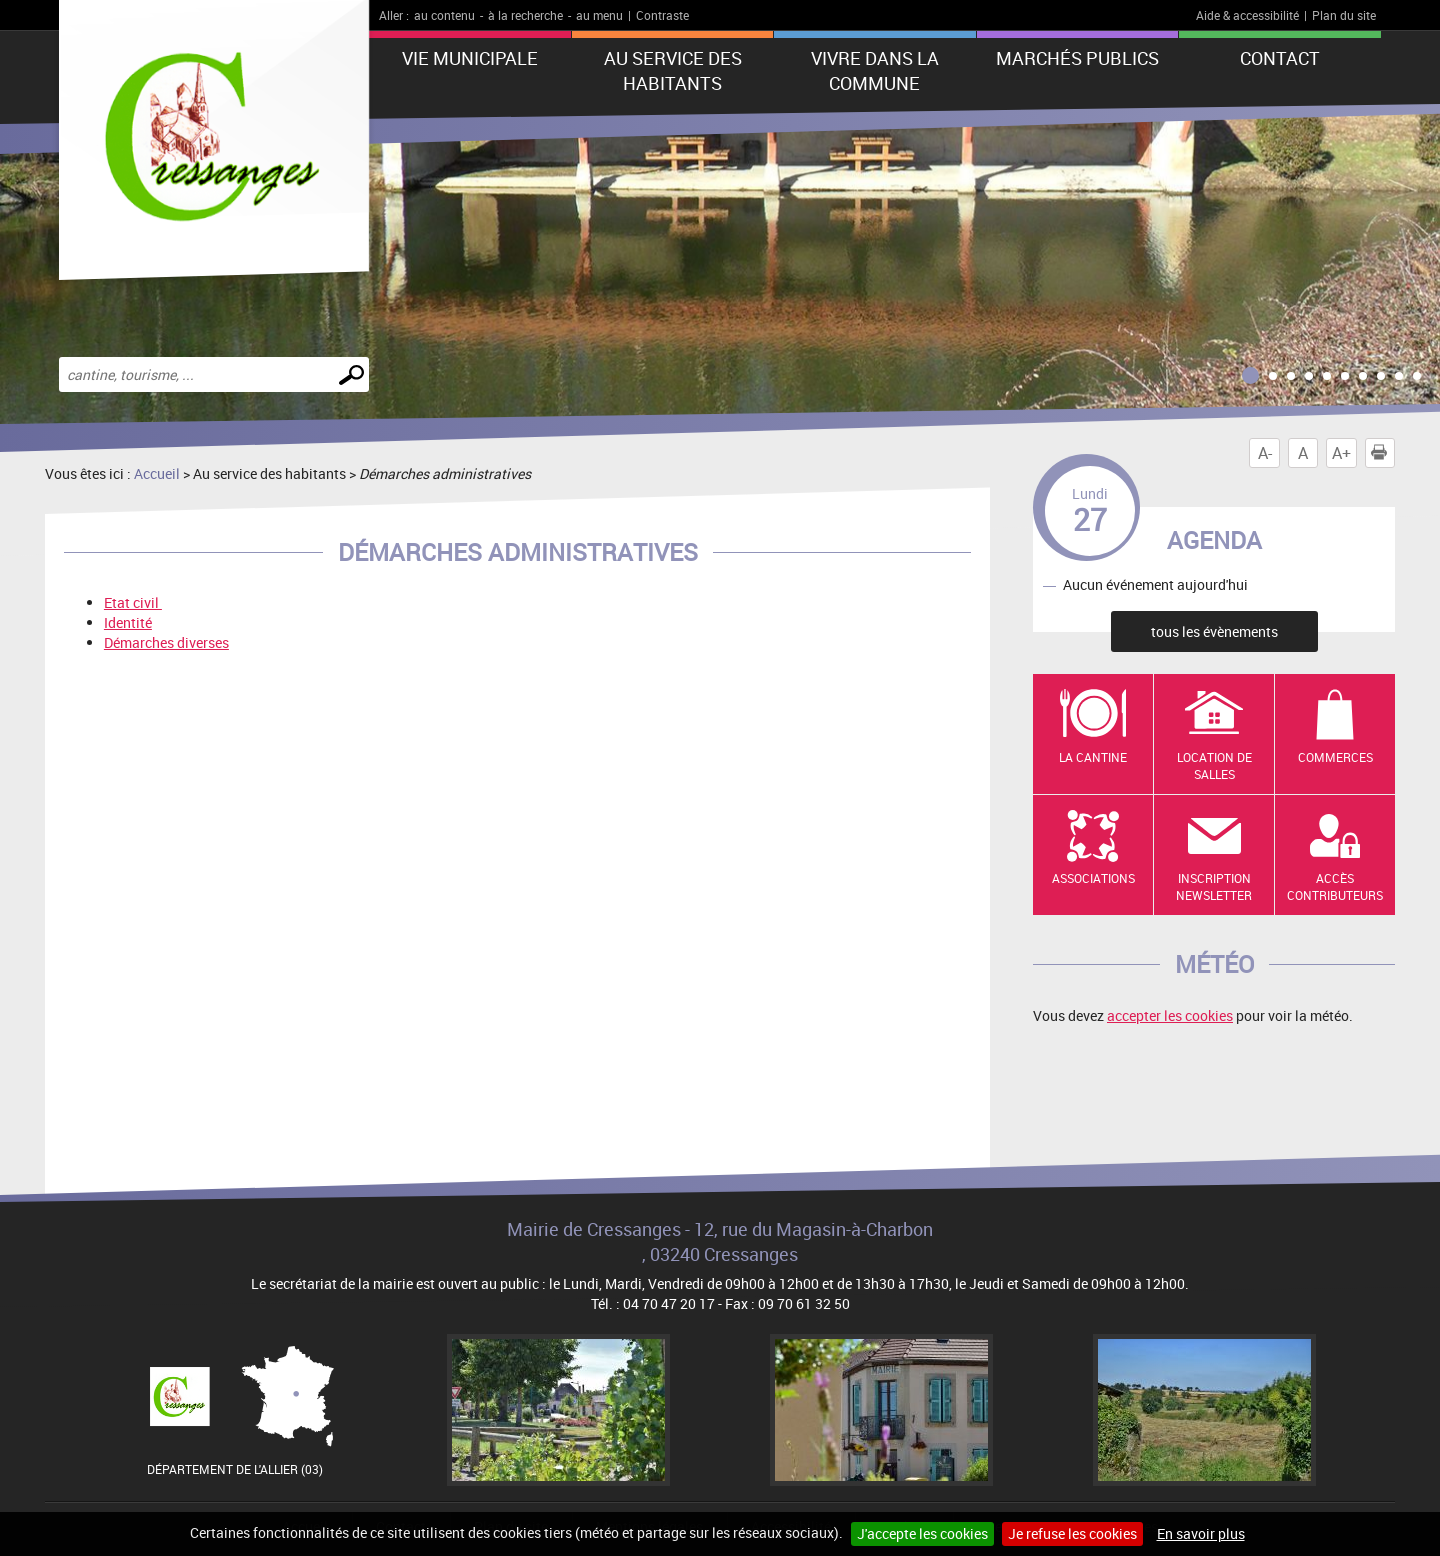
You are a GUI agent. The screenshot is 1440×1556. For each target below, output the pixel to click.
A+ (1341, 453)
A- (1265, 453)
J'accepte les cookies (922, 1533)
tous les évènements (1214, 631)
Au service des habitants (673, 70)
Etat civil (133, 602)
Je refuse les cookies (1072, 1533)
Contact (1280, 58)
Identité (128, 622)
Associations (1093, 878)
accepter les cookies (1170, 1015)
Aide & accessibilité (1247, 15)
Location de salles (1214, 765)
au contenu (444, 15)
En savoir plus (1201, 1533)
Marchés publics (1077, 58)
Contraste (662, 15)
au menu (599, 15)
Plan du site (1344, 15)
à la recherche (525, 15)
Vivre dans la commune (875, 70)
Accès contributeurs (1335, 886)
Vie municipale (470, 58)
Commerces (1335, 757)
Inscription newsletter (1214, 886)
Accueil (157, 473)
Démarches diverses (166, 642)
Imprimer (1383, 453)
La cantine (1093, 757)
